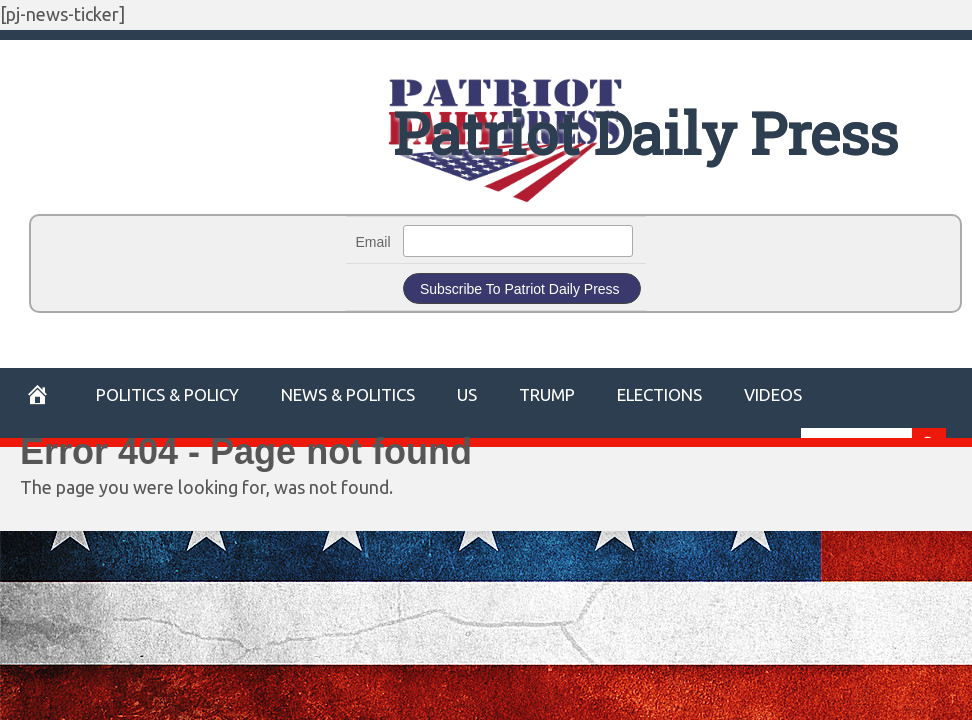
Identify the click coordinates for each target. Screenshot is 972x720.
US (467, 394)
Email (373, 242)
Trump (547, 394)
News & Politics (348, 394)
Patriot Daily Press (645, 132)
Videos (773, 394)
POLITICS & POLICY (167, 394)
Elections (659, 394)
